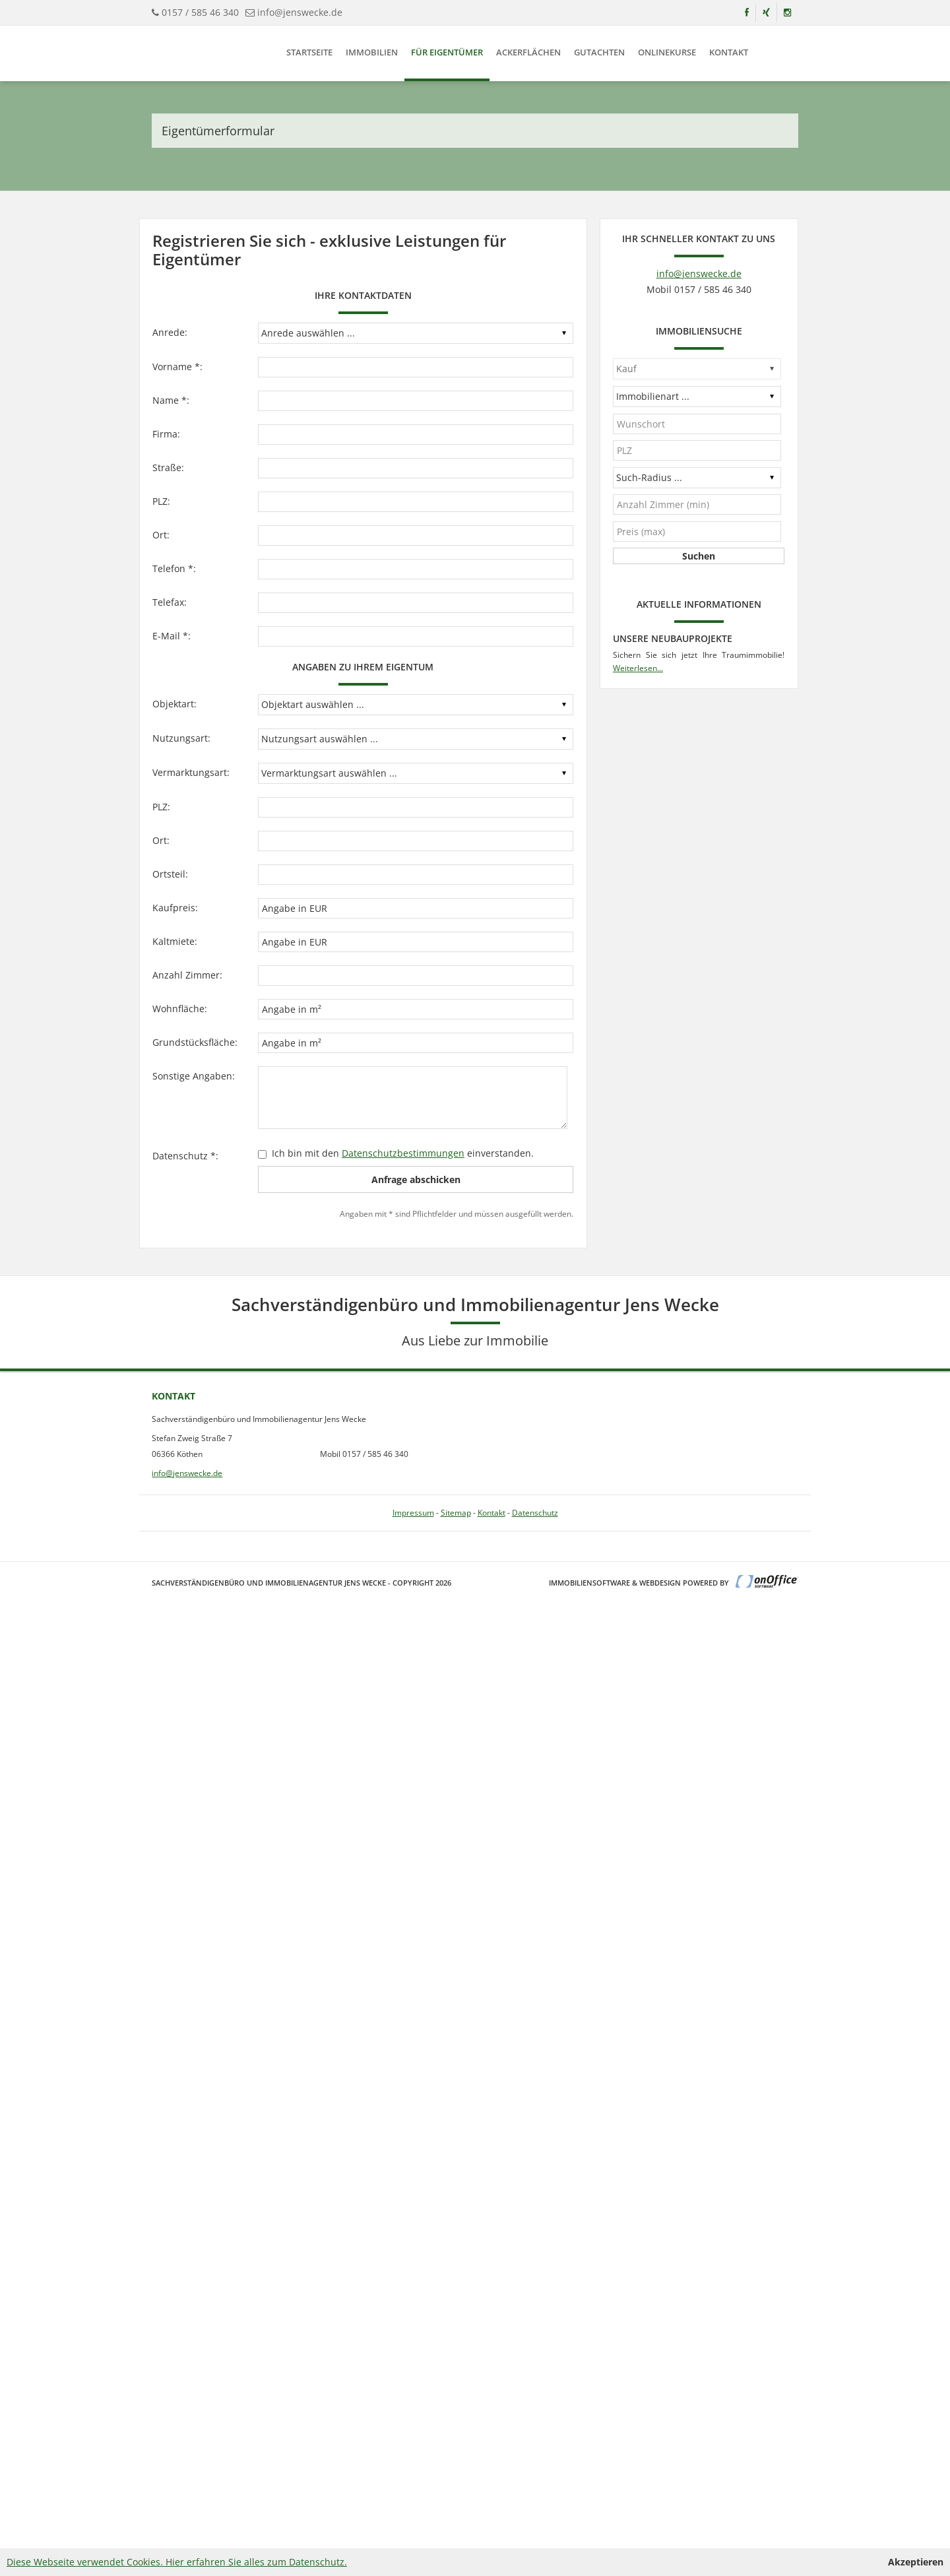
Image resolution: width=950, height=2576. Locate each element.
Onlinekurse (667, 52)
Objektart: (174, 703)
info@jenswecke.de (299, 12)
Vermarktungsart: (191, 772)
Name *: (170, 400)
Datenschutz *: (185, 1155)
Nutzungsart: (181, 738)
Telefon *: (174, 568)
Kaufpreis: (175, 907)
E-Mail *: (171, 635)
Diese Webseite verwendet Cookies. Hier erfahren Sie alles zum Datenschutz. (177, 2562)
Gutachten (599, 52)
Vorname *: (177, 366)
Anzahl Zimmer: (187, 975)
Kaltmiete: (174, 941)
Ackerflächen (528, 52)
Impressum (413, 1512)
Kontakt (728, 52)
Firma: (166, 434)
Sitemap (456, 1512)
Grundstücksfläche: (195, 1042)
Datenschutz (535, 1512)
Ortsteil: (170, 874)
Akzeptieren (915, 2562)
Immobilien (372, 52)
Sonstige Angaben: (193, 1076)
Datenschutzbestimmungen (403, 1153)
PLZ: (161, 501)
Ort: (161, 535)
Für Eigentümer (447, 52)
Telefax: (169, 602)
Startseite (309, 52)
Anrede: (169, 332)
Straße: (168, 467)
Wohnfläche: (179, 1008)
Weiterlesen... (638, 668)
